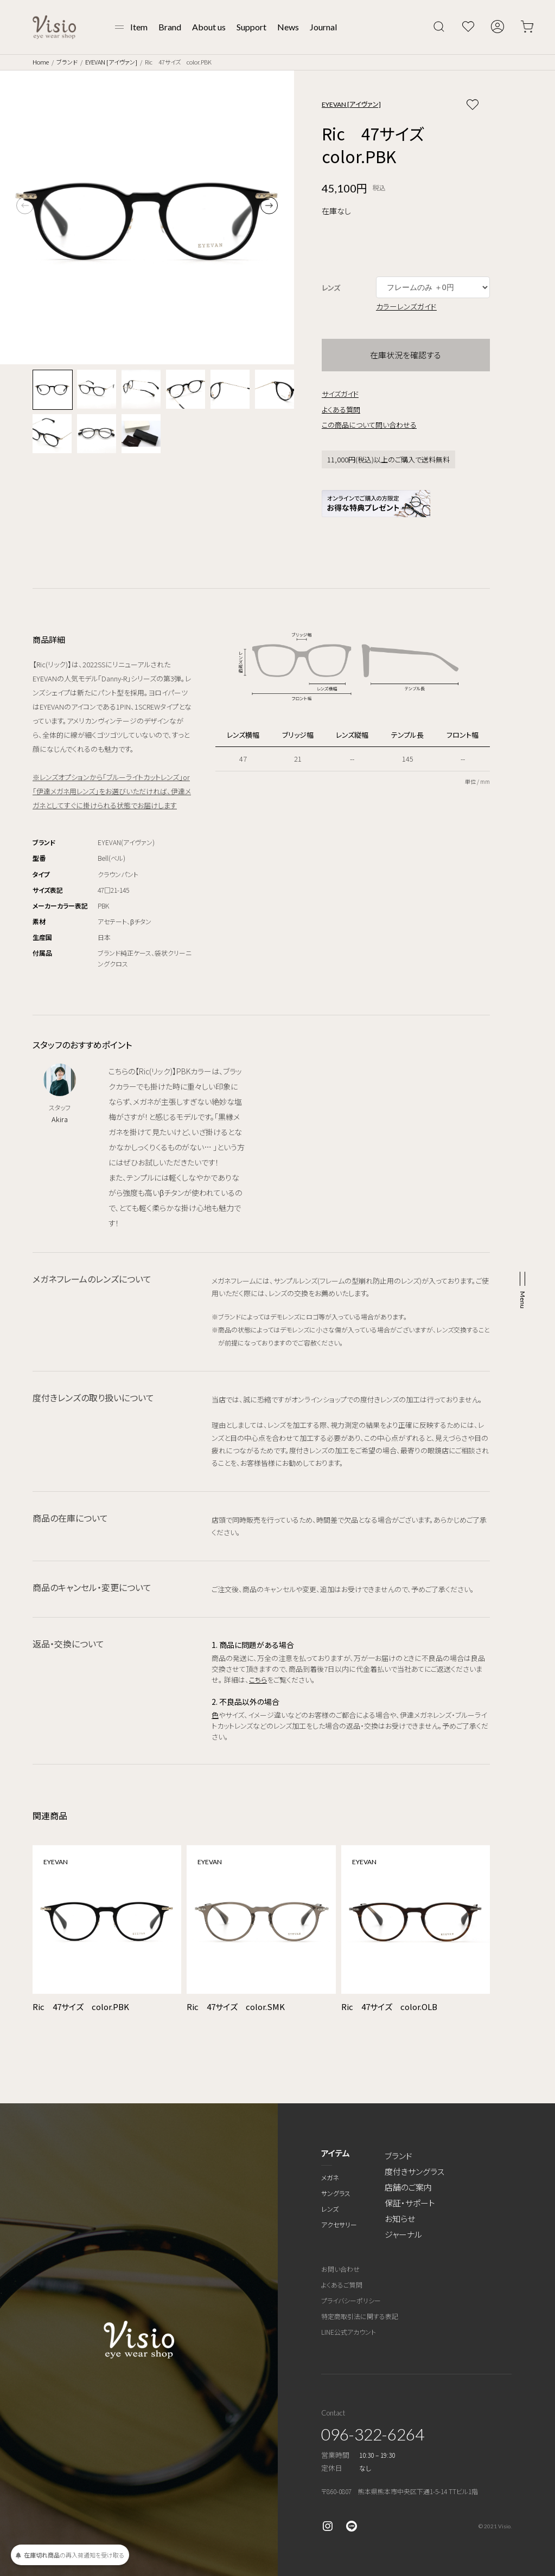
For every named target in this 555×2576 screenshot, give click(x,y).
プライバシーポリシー (351, 2300)
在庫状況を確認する (405, 354)
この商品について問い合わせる (369, 425)
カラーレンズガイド (406, 306)
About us (209, 27)
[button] (269, 205)
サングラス (335, 2193)
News (288, 27)
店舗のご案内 (408, 2187)
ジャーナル (403, 2234)
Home (41, 61)
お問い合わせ (340, 2269)
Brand (169, 27)
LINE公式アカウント (348, 2331)
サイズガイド (340, 394)
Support (251, 27)
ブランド (67, 61)
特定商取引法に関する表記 (359, 2316)
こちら (258, 1680)
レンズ (330, 2208)
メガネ (330, 2177)
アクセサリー (339, 2224)
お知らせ (400, 2218)
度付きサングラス (414, 2171)
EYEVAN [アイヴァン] (111, 61)
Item (139, 27)
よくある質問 (341, 409)
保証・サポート (410, 2202)
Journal (323, 27)
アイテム (335, 2153)
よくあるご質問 (341, 2284)
